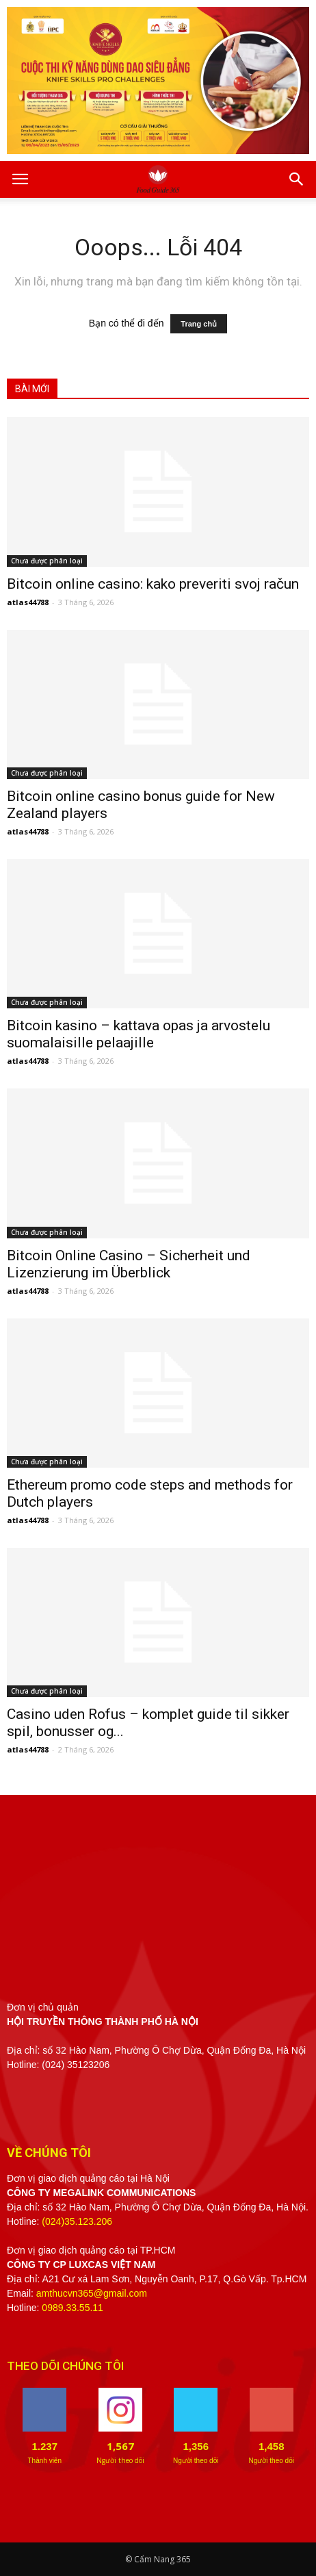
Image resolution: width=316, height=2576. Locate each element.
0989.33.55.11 (72, 2307)
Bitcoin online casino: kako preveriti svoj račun (153, 584)
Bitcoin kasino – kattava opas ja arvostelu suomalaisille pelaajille (138, 1034)
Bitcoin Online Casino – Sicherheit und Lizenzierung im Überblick (128, 1264)
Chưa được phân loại (47, 560)
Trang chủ (199, 324)
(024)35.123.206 (77, 2221)
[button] (297, 179)
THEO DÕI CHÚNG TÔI (65, 2366)
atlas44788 (28, 602)
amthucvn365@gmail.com (91, 2293)
